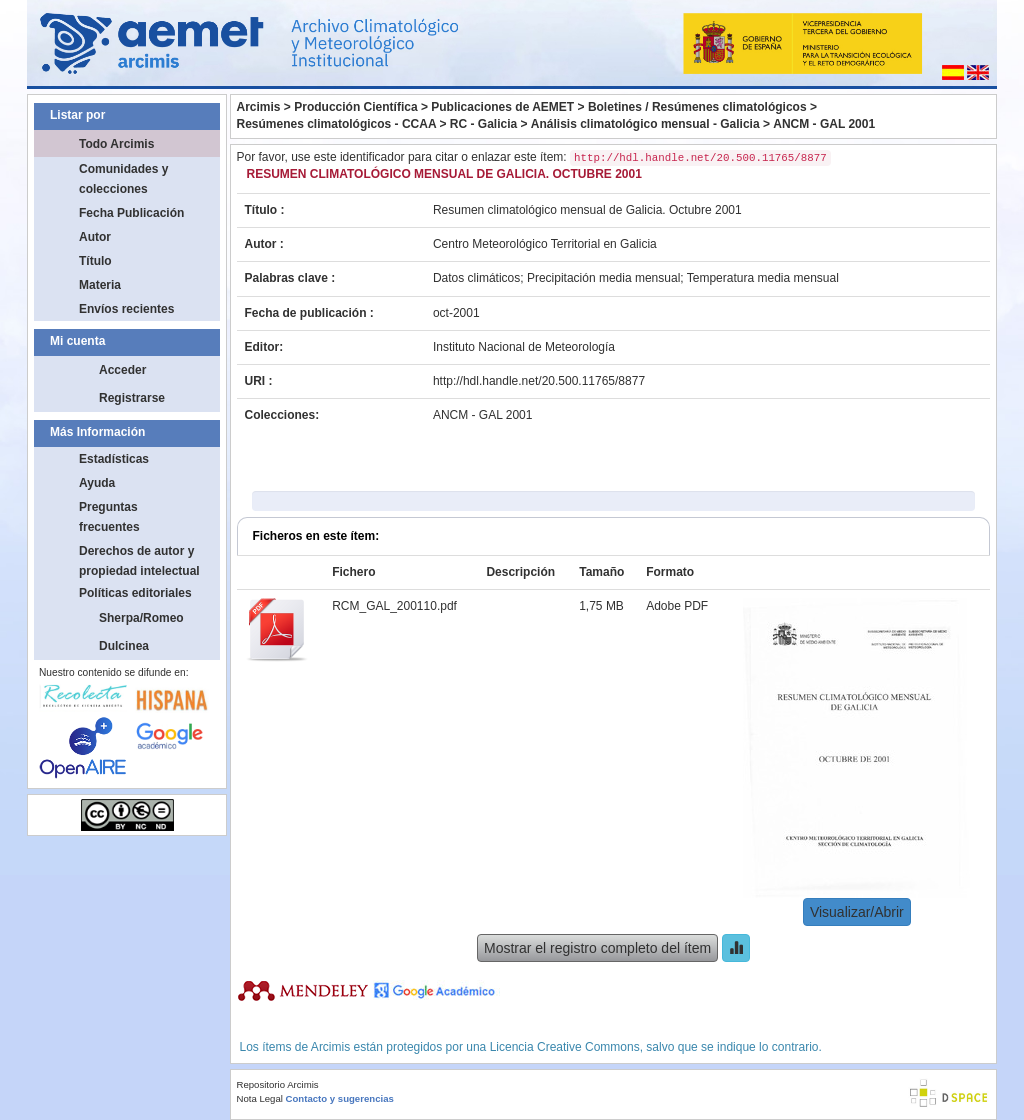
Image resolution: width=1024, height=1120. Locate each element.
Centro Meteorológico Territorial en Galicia (545, 244)
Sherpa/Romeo (141, 618)
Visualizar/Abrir (857, 912)
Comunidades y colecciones (123, 179)
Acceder (122, 370)
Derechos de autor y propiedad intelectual (139, 561)
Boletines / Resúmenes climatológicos (697, 107)
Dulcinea (124, 646)
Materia (100, 285)
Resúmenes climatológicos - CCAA (337, 124)
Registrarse (132, 398)
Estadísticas (114, 459)
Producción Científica (355, 107)
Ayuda (97, 483)
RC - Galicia (483, 124)
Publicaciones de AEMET (502, 107)
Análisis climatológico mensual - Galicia (645, 124)
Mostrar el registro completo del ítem (597, 948)
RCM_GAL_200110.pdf (394, 606)
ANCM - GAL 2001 (824, 124)
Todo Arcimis (116, 144)
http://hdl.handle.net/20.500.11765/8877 (539, 381)
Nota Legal (260, 1098)
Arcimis (259, 107)
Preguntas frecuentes (109, 517)
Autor (95, 237)
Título (95, 261)
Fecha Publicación (131, 213)
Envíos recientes (126, 309)
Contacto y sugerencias (340, 1098)
